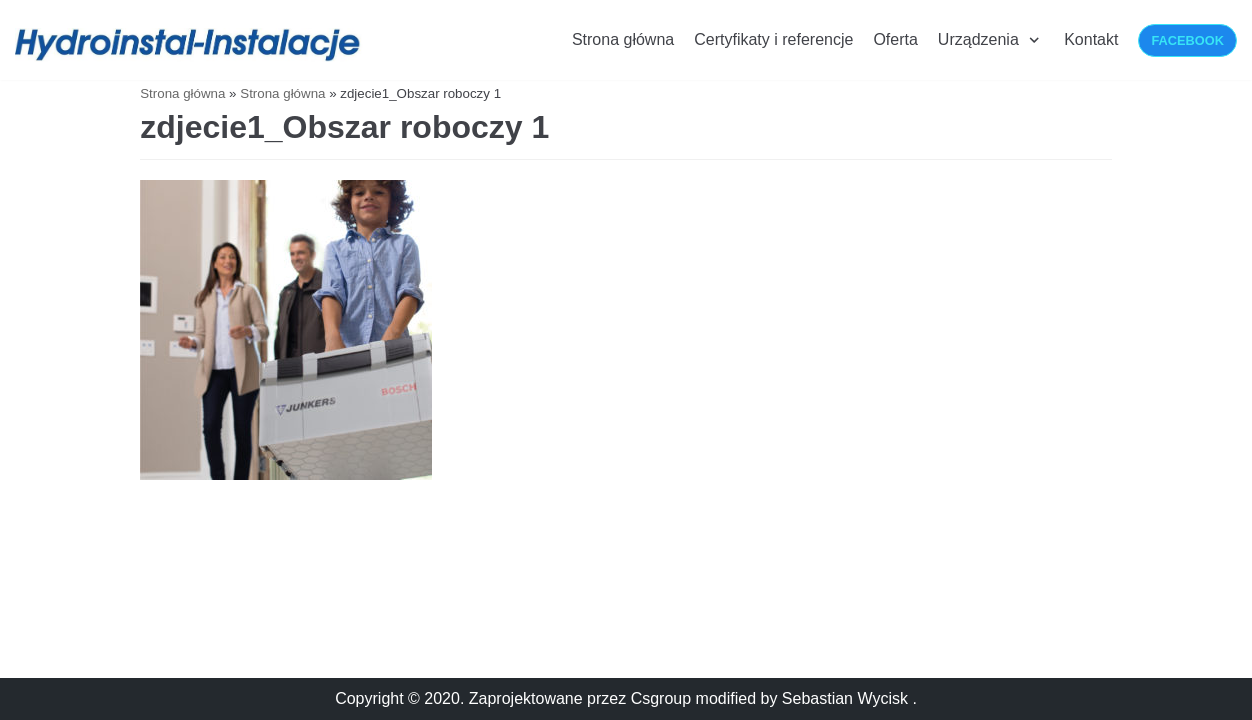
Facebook (1187, 40)
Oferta (895, 39)
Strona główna (623, 39)
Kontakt (1091, 39)
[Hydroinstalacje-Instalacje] (190, 45)
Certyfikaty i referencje (773, 39)
